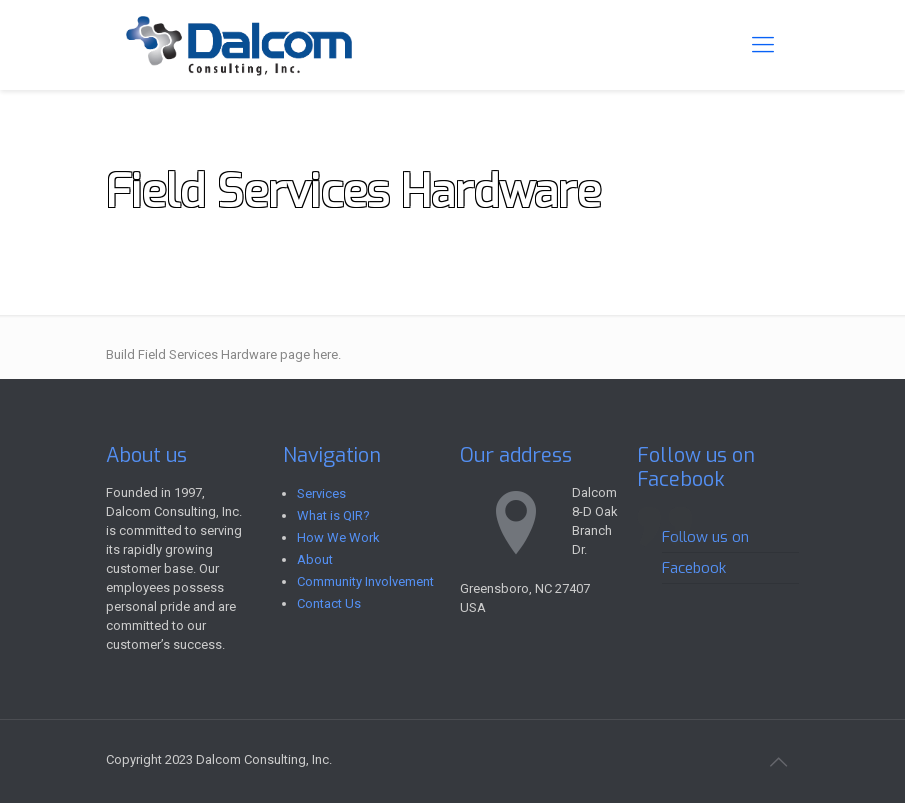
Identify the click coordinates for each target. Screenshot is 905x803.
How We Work (338, 537)
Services (321, 493)
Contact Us (329, 603)
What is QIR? (333, 515)
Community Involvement (365, 581)
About (315, 559)
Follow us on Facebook (696, 467)
